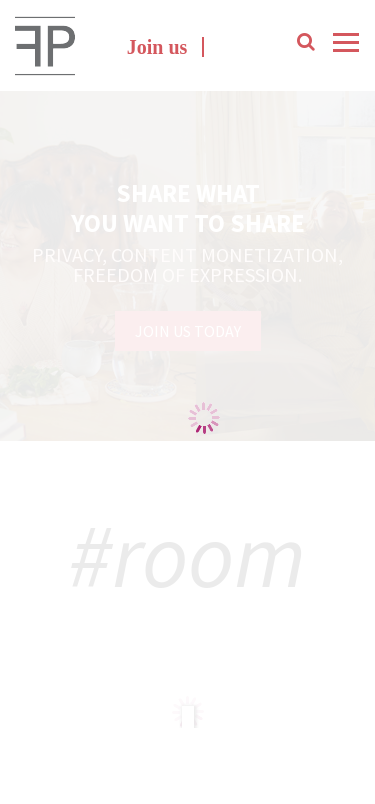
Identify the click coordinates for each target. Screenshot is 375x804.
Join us (157, 47)
